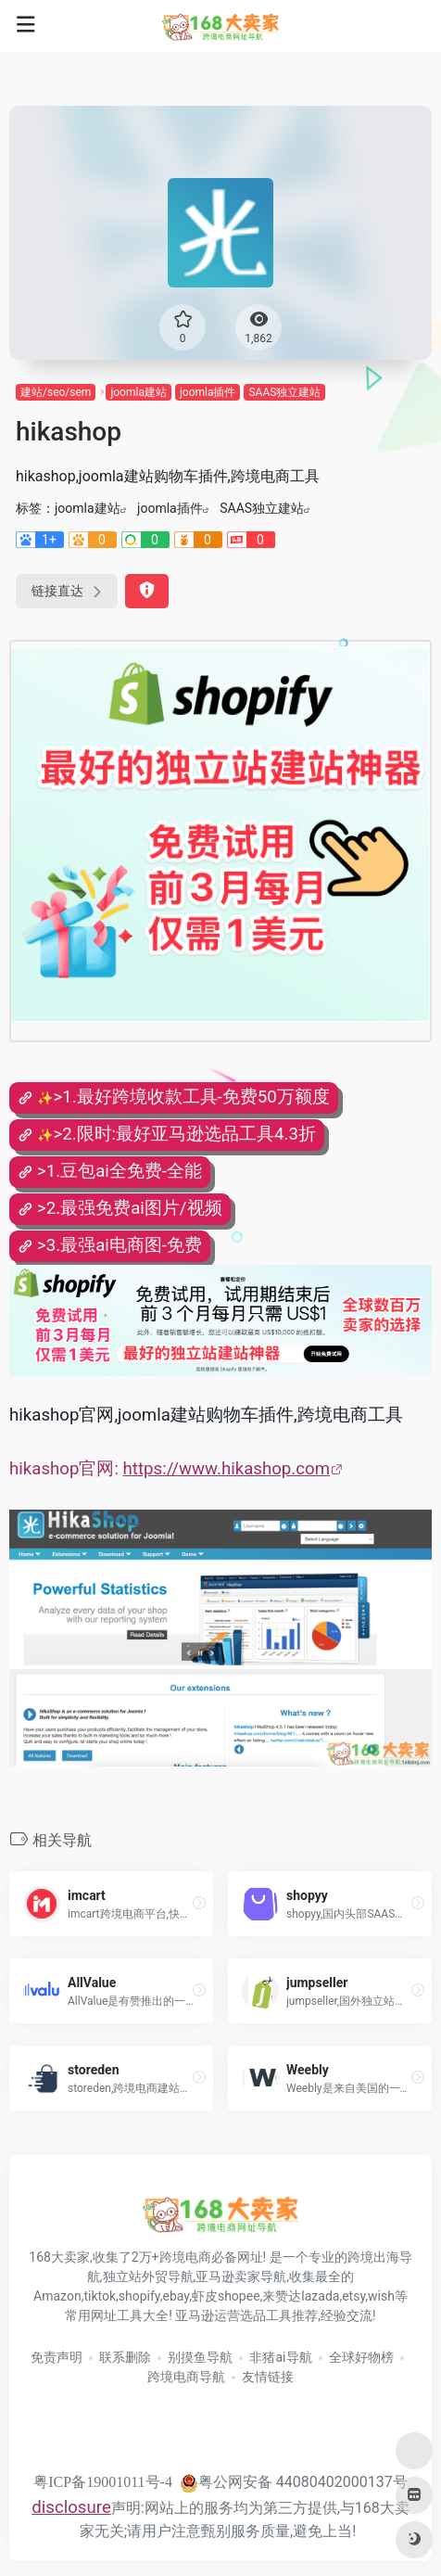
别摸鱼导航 (200, 2357)
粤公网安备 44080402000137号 (294, 2482)
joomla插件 (208, 392)
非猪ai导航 (280, 2357)
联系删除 (125, 2357)
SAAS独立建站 (284, 392)
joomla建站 (138, 392)
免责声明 (56, 2357)
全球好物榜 (361, 2357)
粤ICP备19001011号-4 (102, 2482)
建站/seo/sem (55, 392)
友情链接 (268, 2376)
